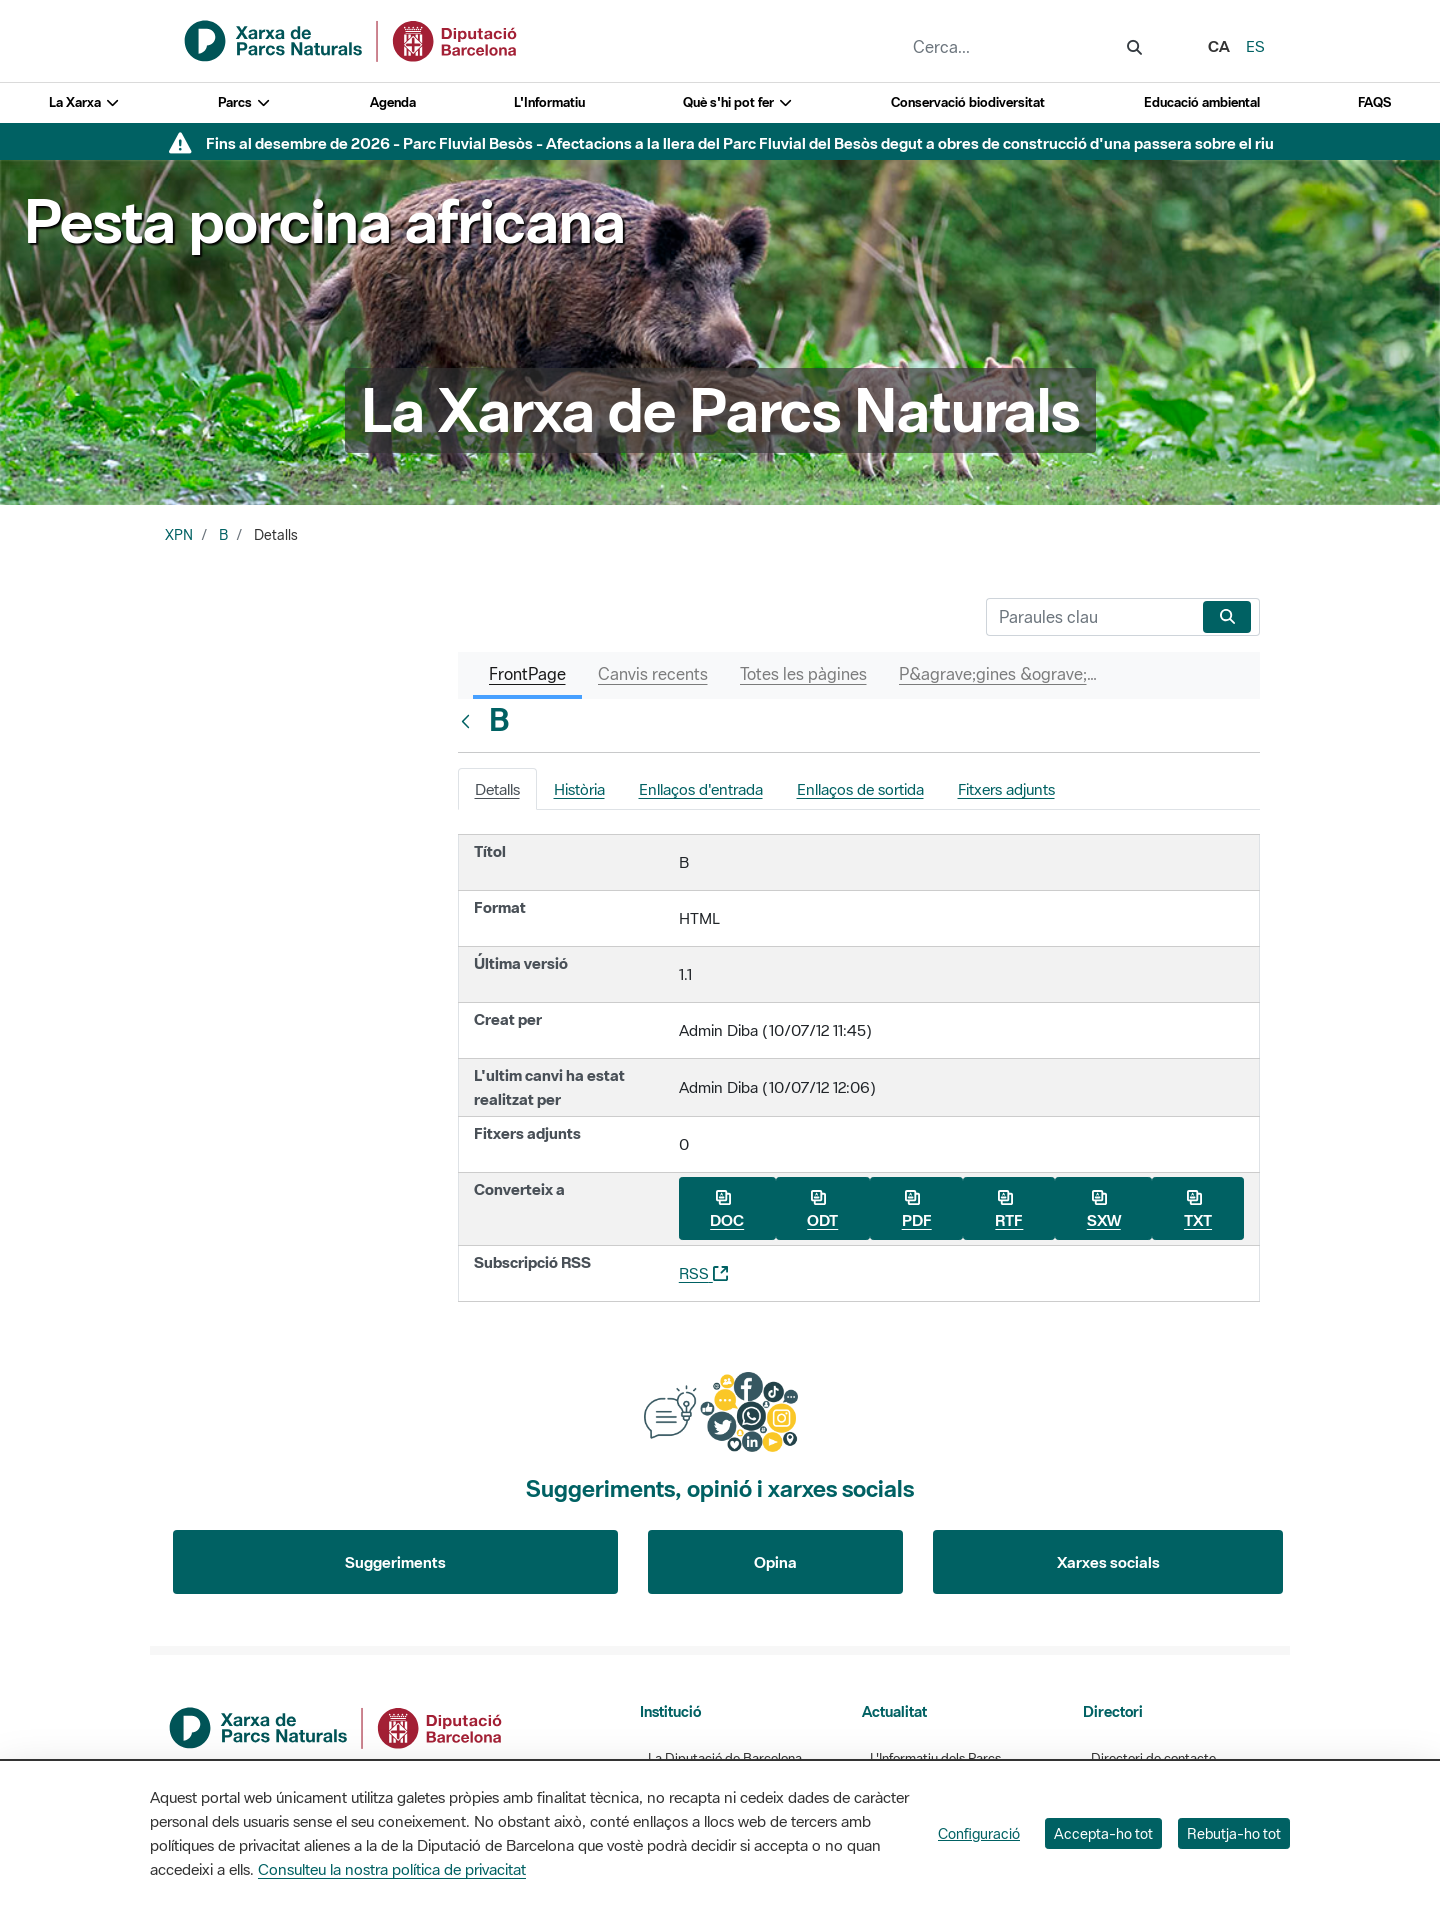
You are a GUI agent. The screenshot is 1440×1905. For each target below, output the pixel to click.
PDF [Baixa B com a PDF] (917, 1209)
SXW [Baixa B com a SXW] (1104, 1209)
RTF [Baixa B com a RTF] (1009, 1209)
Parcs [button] (244, 102)
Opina (775, 1562)
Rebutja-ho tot (1234, 1833)
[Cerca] (1090, 617)
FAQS (1374, 102)
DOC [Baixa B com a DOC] (727, 1209)
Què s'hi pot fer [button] (738, 102)
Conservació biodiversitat (968, 102)
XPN (179, 535)
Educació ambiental (1202, 102)
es (1255, 46)
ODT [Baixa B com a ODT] (822, 1209)
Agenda (393, 102)
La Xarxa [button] (84, 102)
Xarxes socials (1108, 1562)
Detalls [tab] (497, 789)
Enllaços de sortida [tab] (860, 789)
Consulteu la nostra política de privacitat (392, 1869)
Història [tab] (579, 789)
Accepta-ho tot (1103, 1833)
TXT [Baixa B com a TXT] (1198, 1209)
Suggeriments (395, 1562)
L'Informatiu (549, 102)
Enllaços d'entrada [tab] (701, 789)
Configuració (979, 1833)
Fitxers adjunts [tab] (1006, 789)
